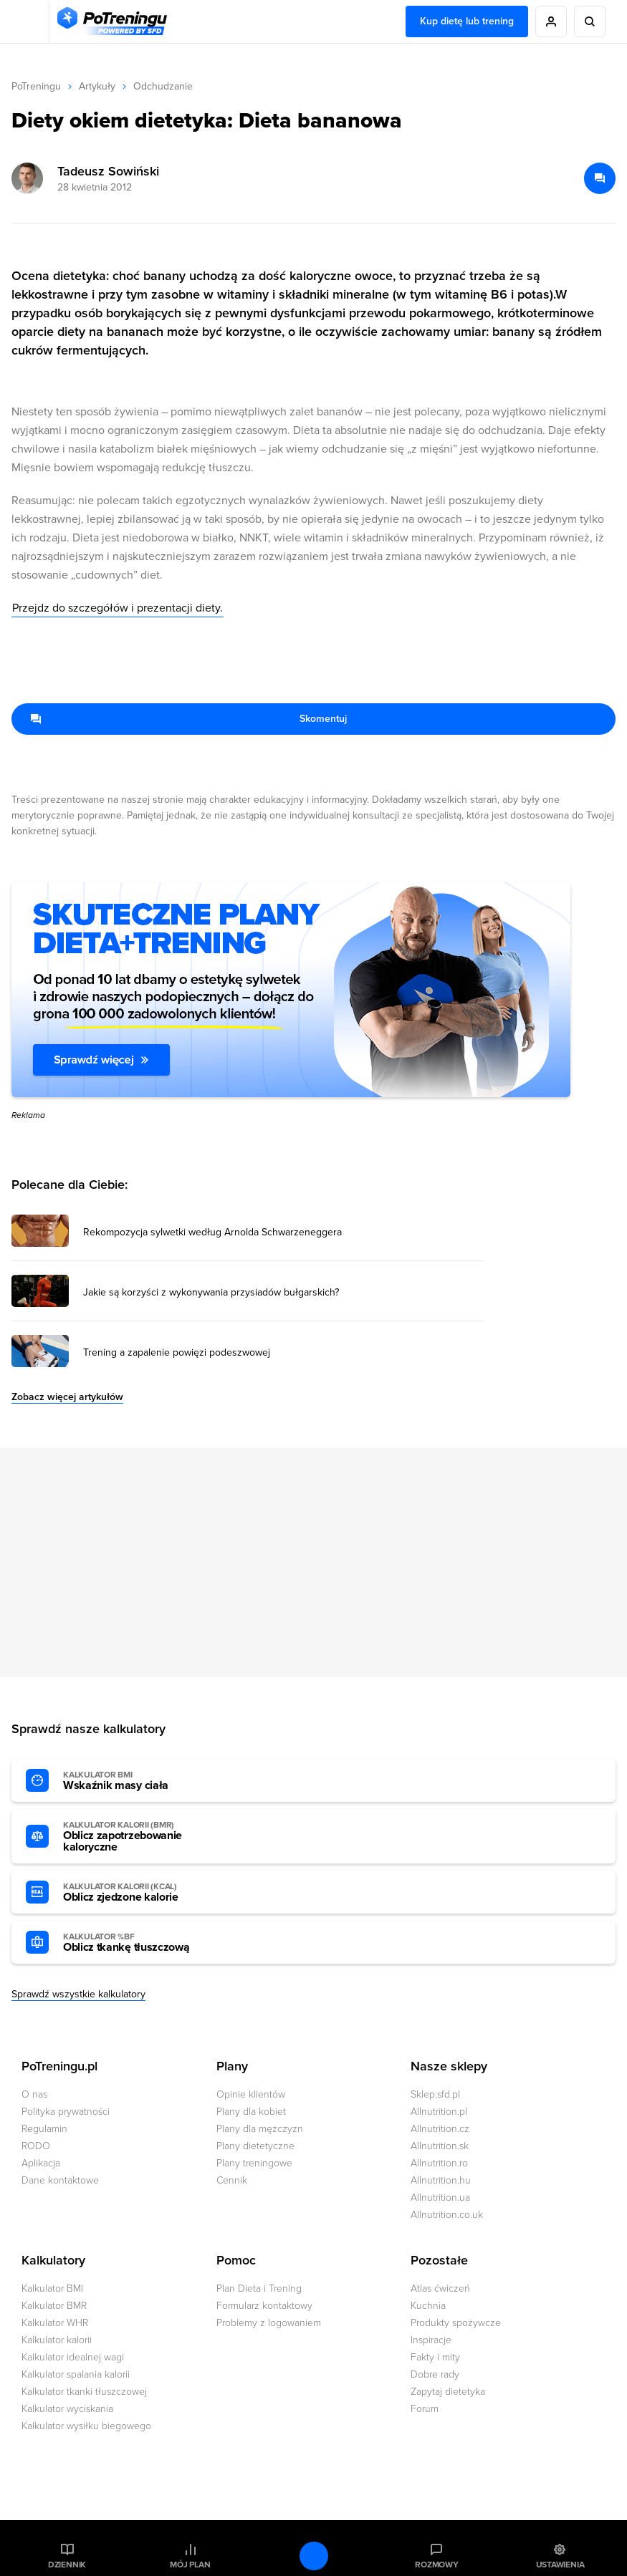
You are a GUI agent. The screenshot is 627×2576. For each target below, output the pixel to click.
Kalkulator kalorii (56, 2340)
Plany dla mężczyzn (259, 2129)
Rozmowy (436, 2565)
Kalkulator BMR (54, 2306)
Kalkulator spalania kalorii (75, 2374)
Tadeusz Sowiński (108, 171)
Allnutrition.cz (440, 2129)
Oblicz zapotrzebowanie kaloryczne (142, 1837)
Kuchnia (428, 2306)
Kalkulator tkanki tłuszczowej (84, 2392)
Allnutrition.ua (440, 2197)
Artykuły (97, 86)
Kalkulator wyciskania (67, 2409)
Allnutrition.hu (441, 2180)
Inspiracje (431, 2340)
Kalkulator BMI (52, 2288)
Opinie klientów (250, 2094)
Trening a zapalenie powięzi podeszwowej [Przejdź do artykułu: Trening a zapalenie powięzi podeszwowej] (176, 1353)
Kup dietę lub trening (467, 21)
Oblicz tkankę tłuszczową (142, 1942)
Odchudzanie (163, 86)
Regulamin (44, 2129)
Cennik (231, 2180)
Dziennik (67, 2565)
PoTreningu (36, 86)
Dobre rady (435, 2374)
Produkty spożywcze (456, 2323)
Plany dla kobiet (251, 2111)
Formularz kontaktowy (264, 2306)
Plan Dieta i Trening (259, 2288)
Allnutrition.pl (439, 2111)
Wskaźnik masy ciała (142, 1781)
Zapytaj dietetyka (448, 2392)
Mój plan (190, 2565)
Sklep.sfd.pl (435, 2094)
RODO (35, 2146)
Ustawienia (560, 2565)
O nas (34, 2094)
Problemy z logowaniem (268, 2323)
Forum (425, 2409)
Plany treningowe (254, 2163)
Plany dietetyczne (255, 2146)
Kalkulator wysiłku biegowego (86, 2426)
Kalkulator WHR (54, 2323)
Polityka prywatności (65, 2111)
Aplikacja (40, 2163)
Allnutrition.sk (440, 2146)
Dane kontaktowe (60, 2180)
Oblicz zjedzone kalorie (142, 1892)
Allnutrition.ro (439, 2163)
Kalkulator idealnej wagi (72, 2357)
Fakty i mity (435, 2357)
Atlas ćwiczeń (440, 2288)
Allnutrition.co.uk (447, 2215)
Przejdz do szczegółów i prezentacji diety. (117, 608)
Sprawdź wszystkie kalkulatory (78, 1994)
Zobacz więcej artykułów (67, 1397)
